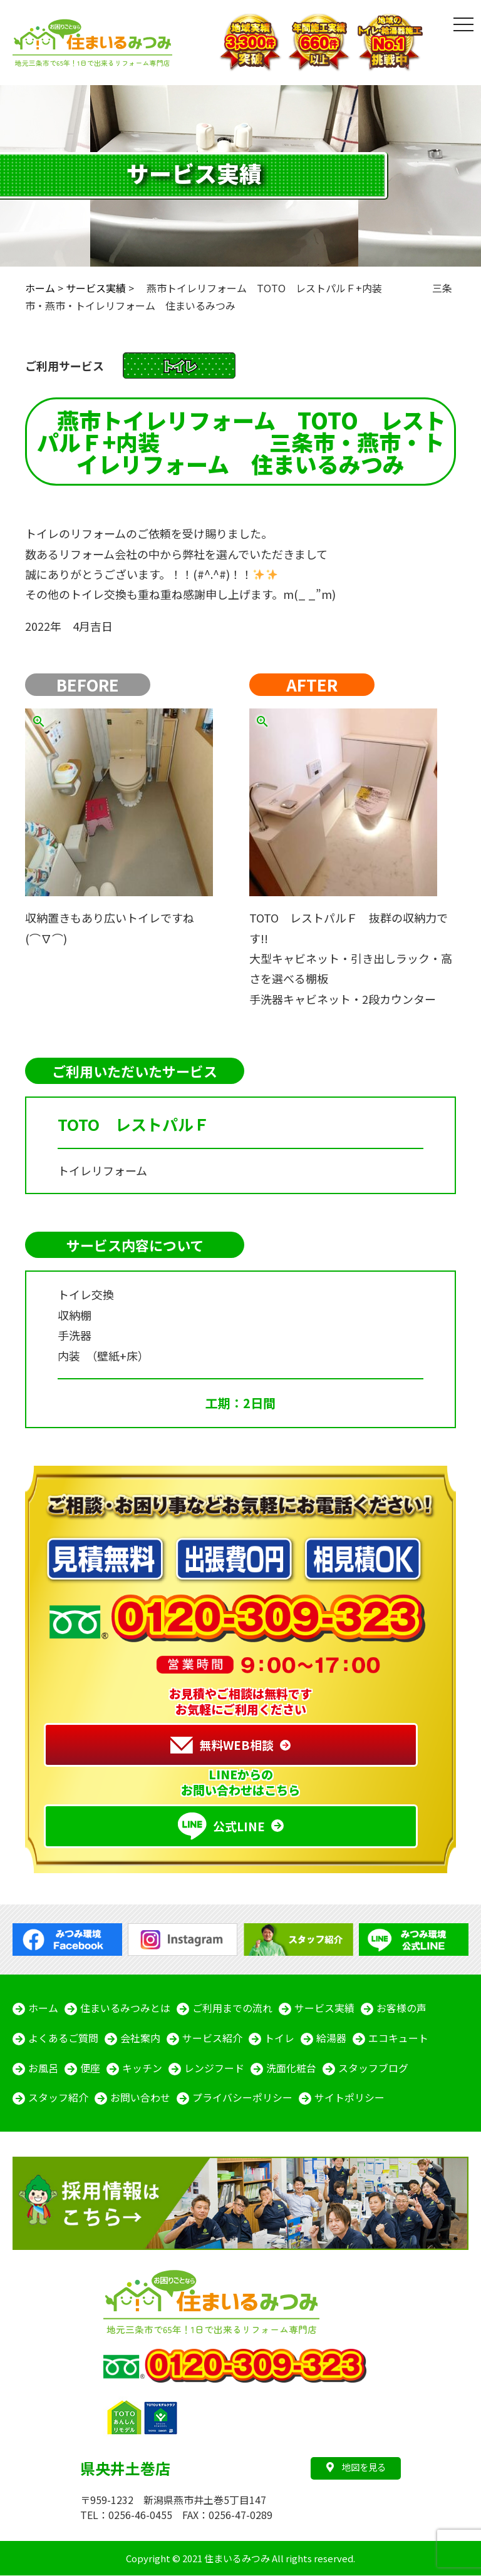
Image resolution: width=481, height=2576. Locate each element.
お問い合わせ (140, 2098)
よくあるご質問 (63, 2038)
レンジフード (214, 2068)
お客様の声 (401, 2008)
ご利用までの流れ (232, 2008)
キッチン (142, 2068)
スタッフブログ (373, 2068)
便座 (90, 2068)
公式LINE (221, 1826)
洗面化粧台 (291, 2068)
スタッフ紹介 (58, 2098)
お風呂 (43, 2068)
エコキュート (398, 2038)
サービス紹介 (212, 2038)
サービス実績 (324, 2008)
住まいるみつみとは (125, 2008)
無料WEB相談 (222, 1745)
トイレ (279, 2038)
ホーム (43, 2008)
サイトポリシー (349, 2098)
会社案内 (140, 2038)
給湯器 (331, 2038)
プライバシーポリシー (242, 2098)
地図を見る (356, 2467)
